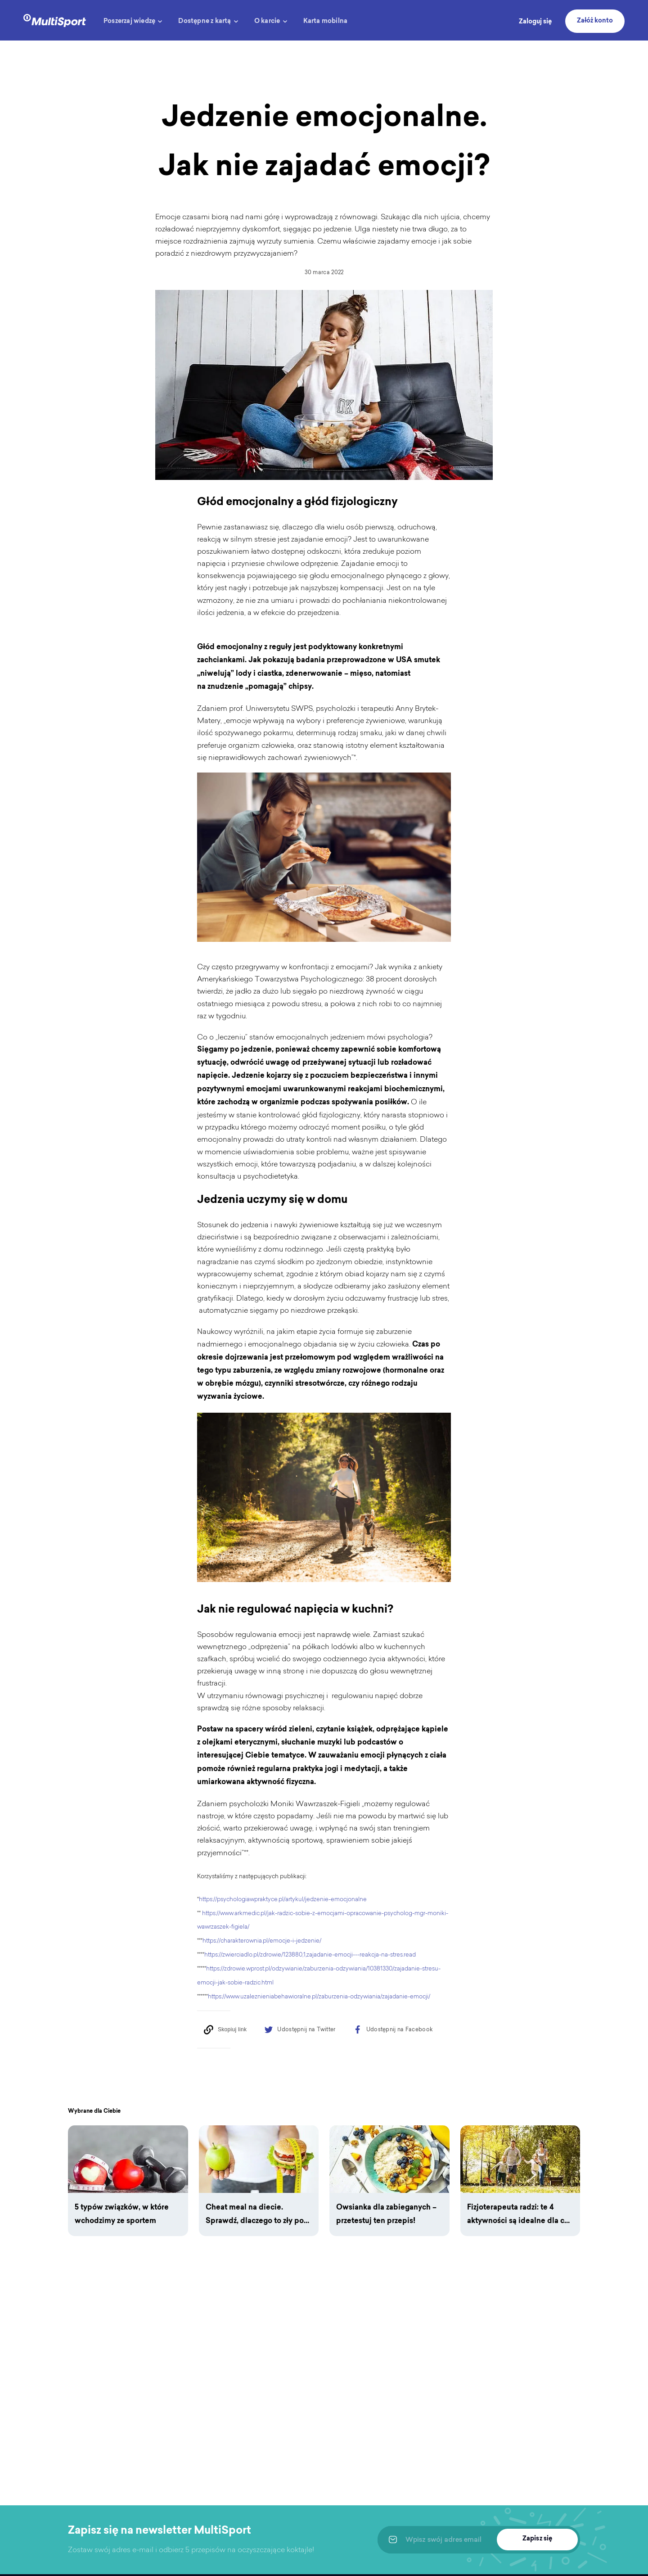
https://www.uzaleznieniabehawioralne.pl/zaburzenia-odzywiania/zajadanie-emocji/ (319, 1996)
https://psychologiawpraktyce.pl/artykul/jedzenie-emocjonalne (283, 1899)
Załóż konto (595, 21)
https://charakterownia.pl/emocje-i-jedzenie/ (261, 1940)
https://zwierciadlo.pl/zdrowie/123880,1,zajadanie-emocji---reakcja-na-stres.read (310, 1954)
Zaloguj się (535, 22)
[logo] (54, 19)
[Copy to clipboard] (225, 2029)
